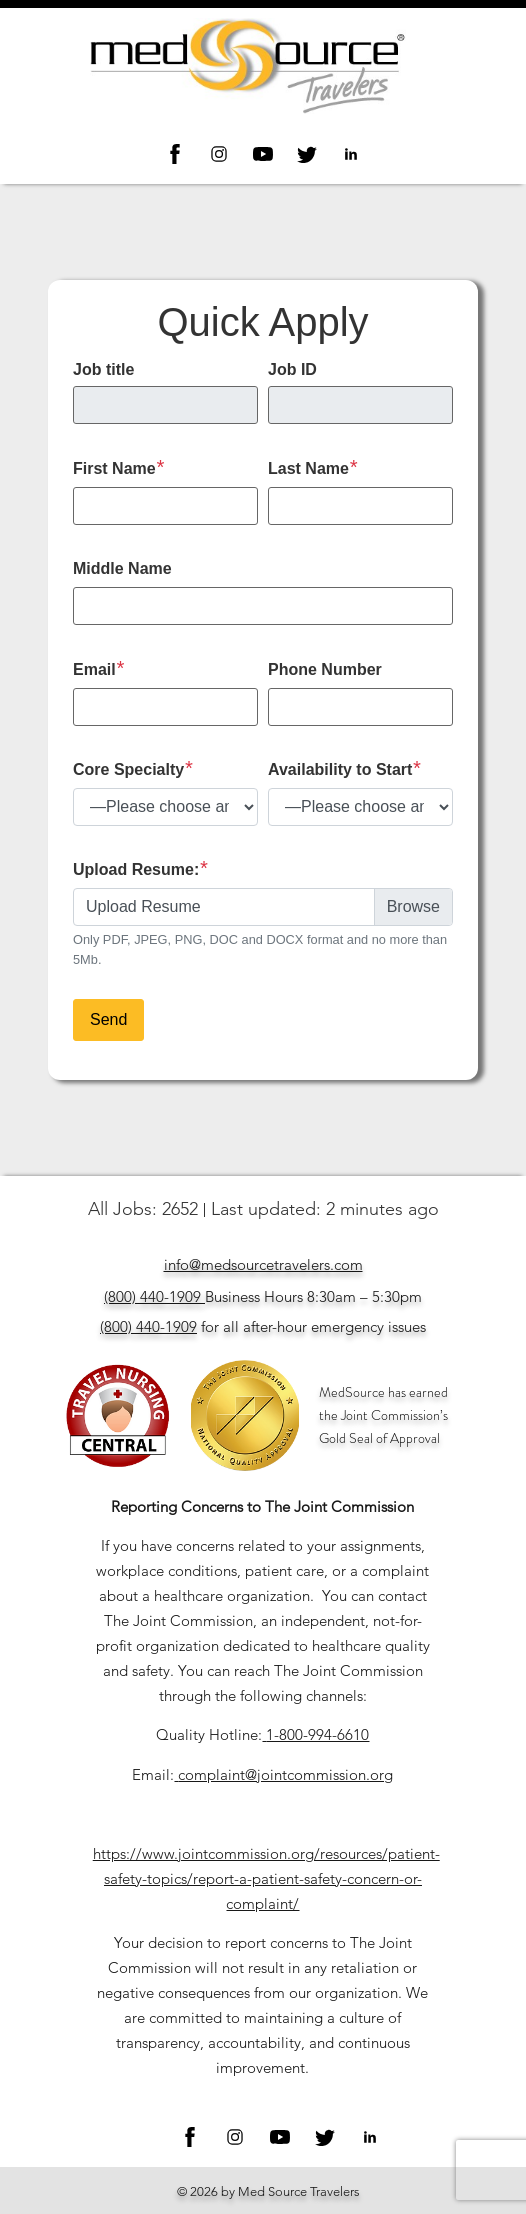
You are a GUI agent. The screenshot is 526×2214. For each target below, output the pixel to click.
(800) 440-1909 (152, 1296)
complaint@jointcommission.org (285, 1774)
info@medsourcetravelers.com (263, 1264)
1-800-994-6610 (317, 1734)
